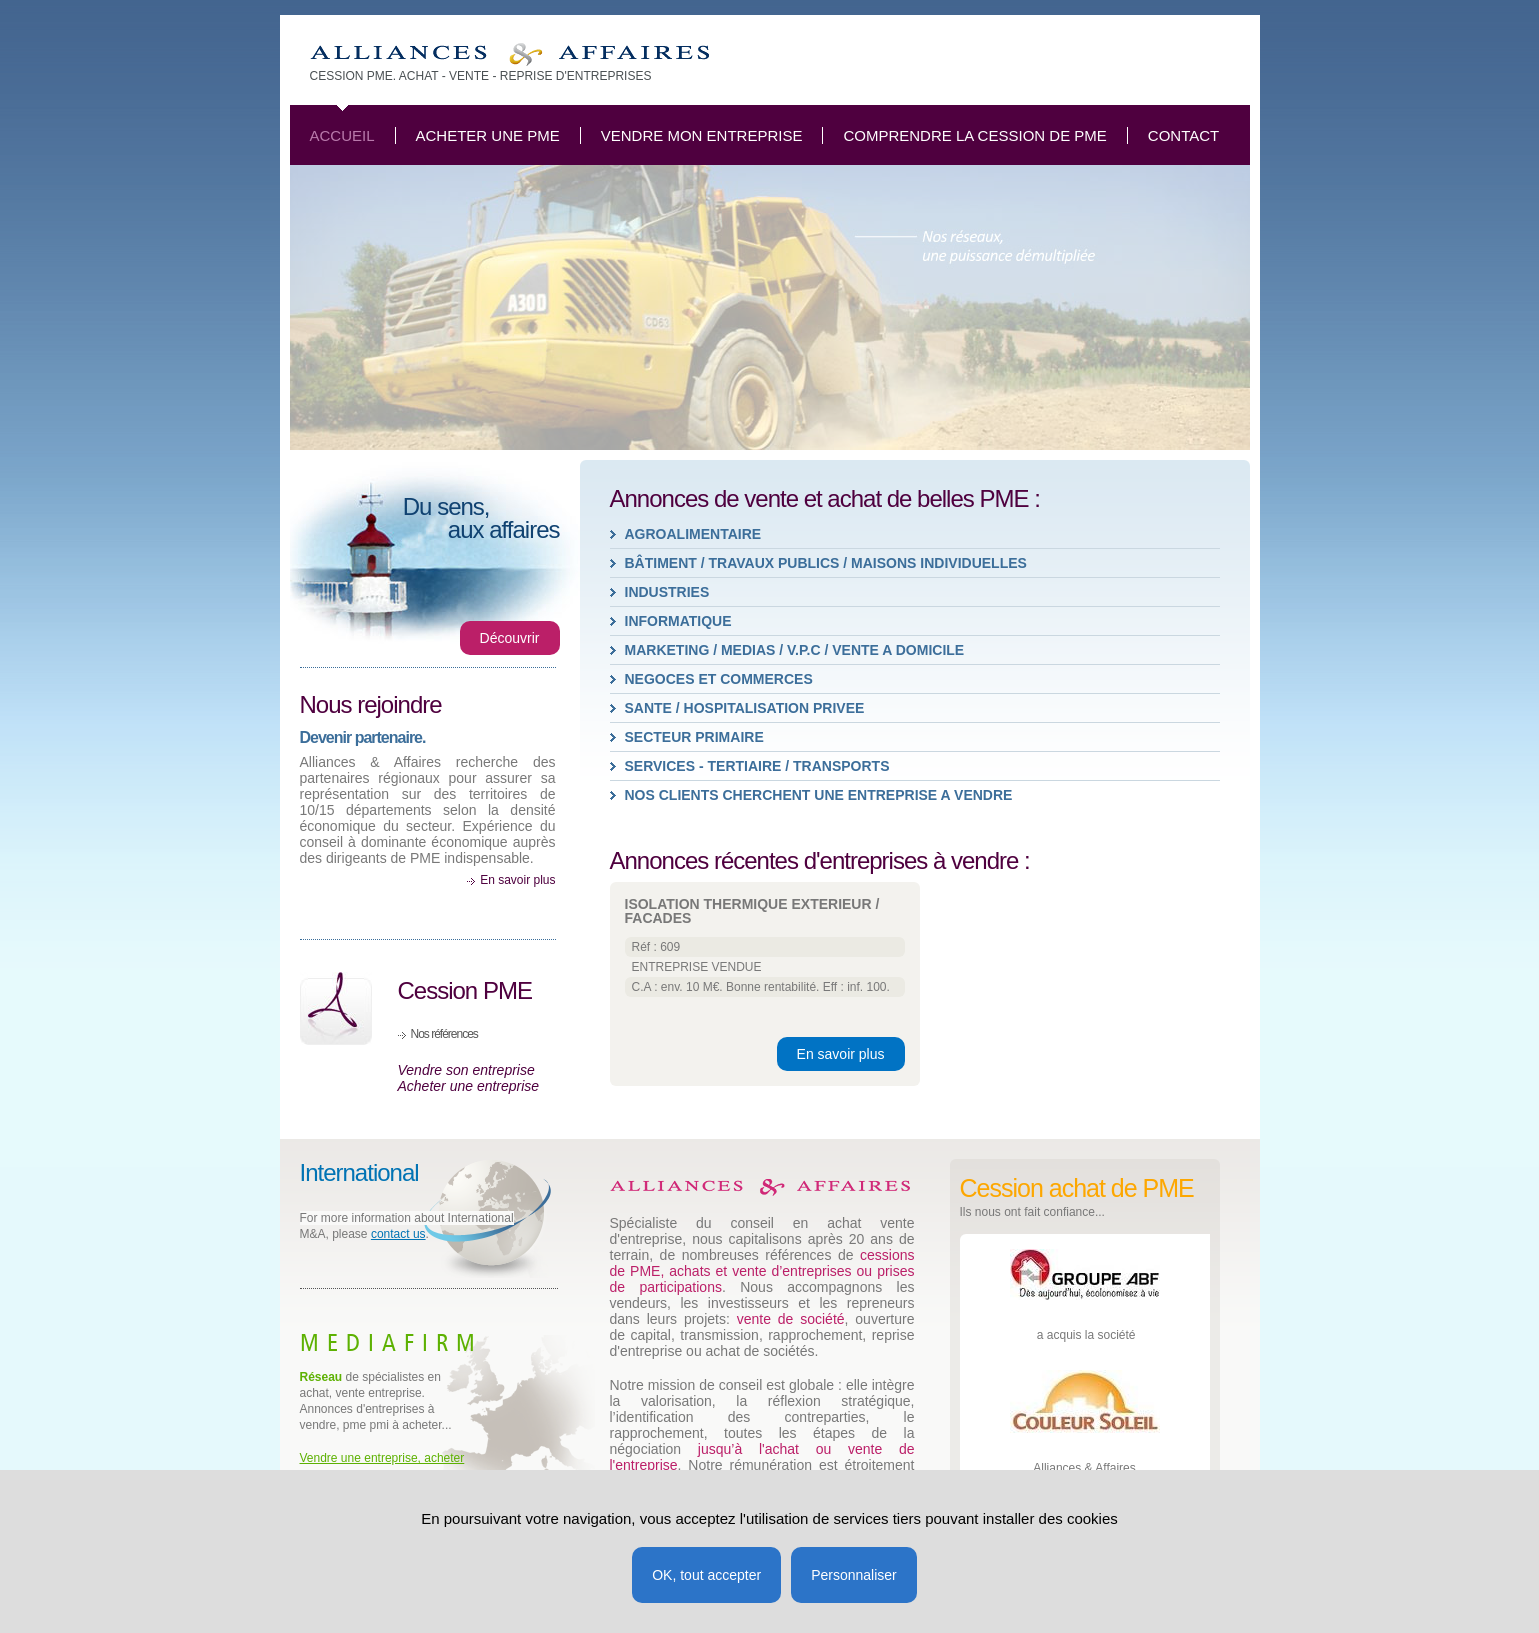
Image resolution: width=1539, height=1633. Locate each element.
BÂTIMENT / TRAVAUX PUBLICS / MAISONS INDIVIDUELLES (826, 563)
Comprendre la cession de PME (974, 135)
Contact (1183, 135)
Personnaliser (854, 1575)
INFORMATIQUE (678, 621)
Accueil (342, 135)
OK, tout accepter (706, 1575)
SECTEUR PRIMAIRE (694, 737)
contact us (398, 1234)
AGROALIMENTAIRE (693, 534)
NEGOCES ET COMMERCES (719, 679)
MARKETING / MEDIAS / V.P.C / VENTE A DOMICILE (795, 650)
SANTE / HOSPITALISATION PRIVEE (745, 708)
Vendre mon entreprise (702, 135)
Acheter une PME (488, 135)
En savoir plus (517, 880)
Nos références (444, 1034)
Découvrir (510, 638)
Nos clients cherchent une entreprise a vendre (819, 795)
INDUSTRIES (667, 592)
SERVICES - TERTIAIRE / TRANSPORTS (757, 766)
